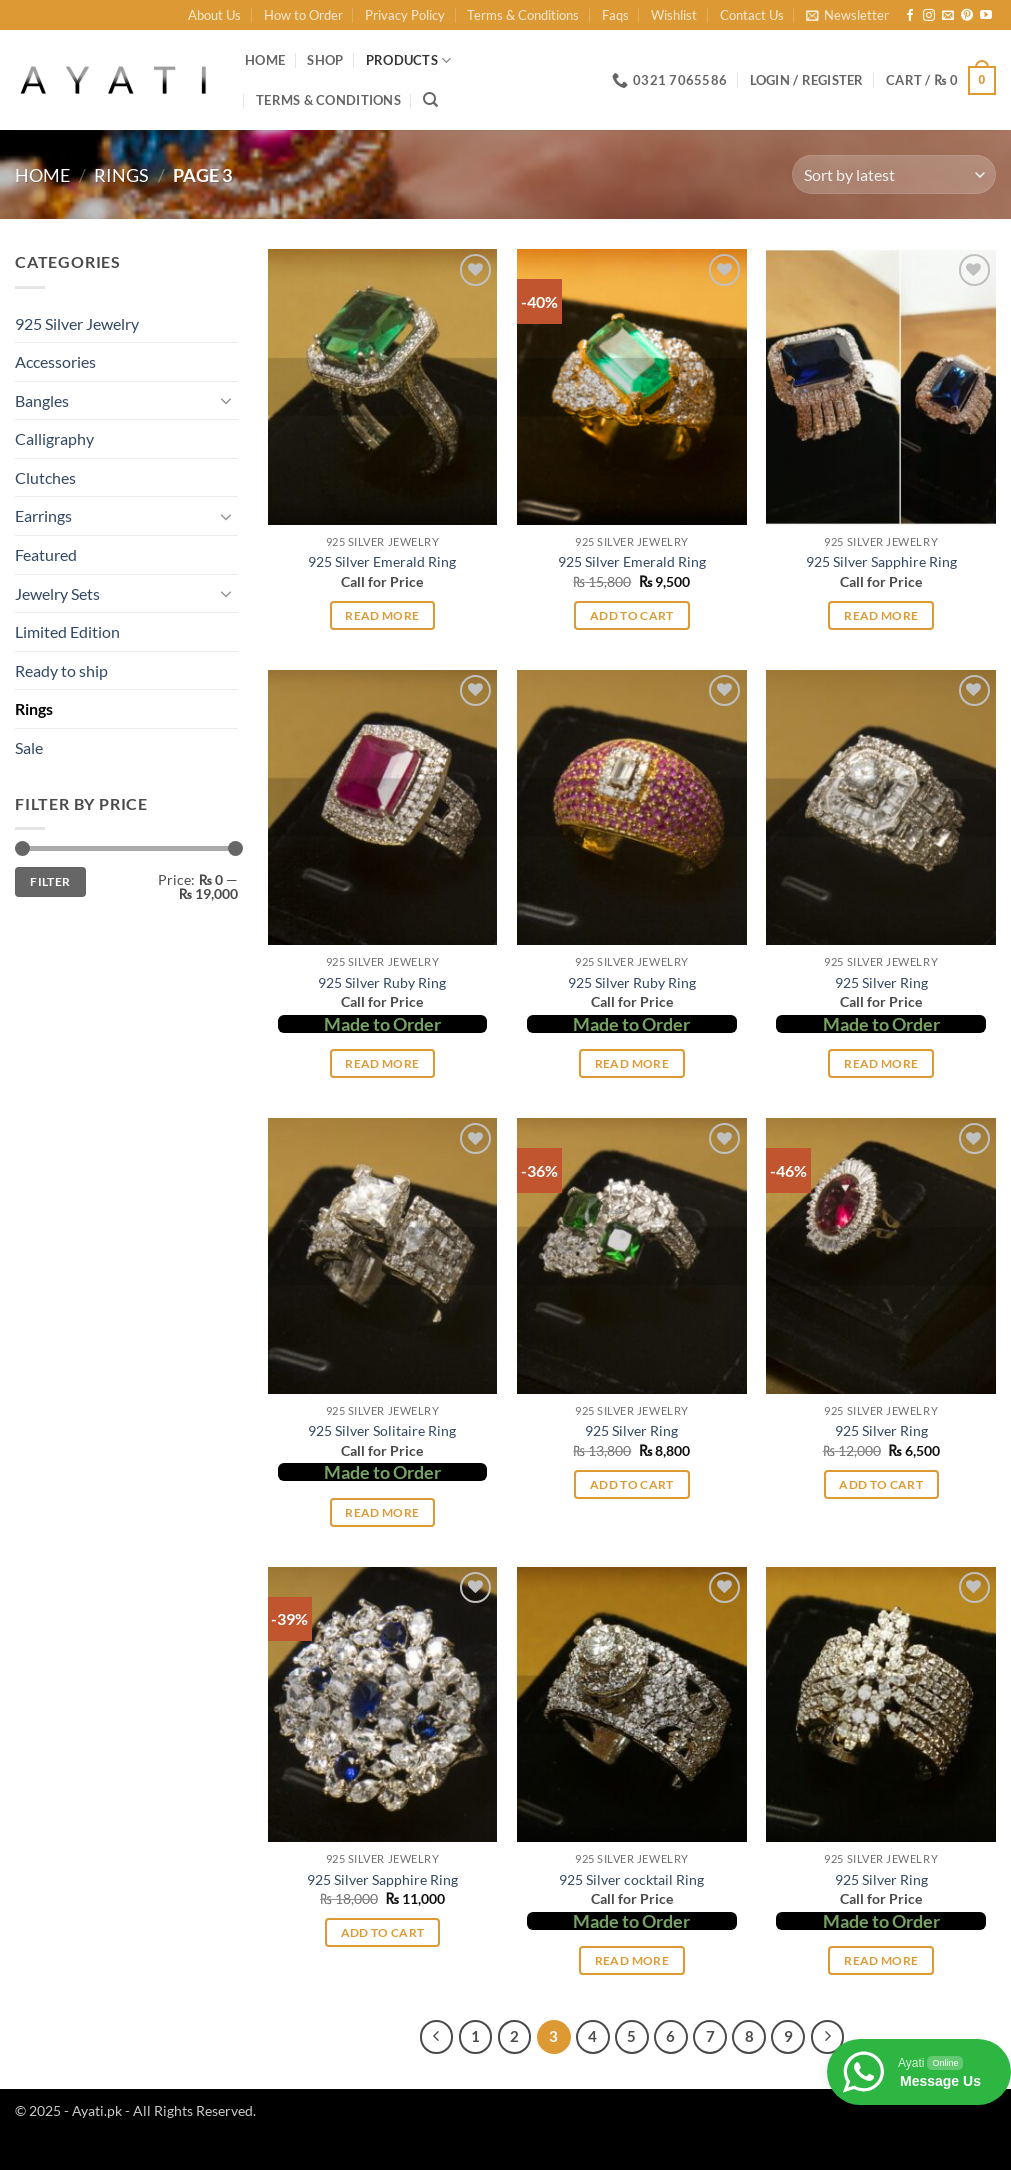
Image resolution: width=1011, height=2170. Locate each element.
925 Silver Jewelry (77, 323)
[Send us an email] (948, 16)
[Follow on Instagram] (929, 16)
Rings (121, 175)
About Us (214, 15)
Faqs (615, 15)
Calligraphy (54, 438)
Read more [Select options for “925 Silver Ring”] (881, 1063)
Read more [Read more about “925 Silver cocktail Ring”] (632, 1960)
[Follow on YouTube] (986, 16)
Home (265, 60)
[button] (847, 15)
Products (409, 60)
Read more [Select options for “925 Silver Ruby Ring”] (382, 1063)
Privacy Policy (405, 15)
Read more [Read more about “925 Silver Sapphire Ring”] (881, 615)
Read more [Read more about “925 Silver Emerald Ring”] (382, 615)
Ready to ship (61, 670)
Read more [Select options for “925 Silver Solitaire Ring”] (382, 1512)
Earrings (43, 515)
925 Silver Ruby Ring (382, 982)
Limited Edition (67, 631)
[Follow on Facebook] (910, 16)
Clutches (45, 477)
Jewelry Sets (57, 593)
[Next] (828, 2037)
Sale (29, 747)
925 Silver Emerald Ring (382, 561)
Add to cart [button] (632, 615)
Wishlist (674, 15)
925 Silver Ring (881, 982)
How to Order (303, 15)
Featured (46, 554)
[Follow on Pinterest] (967, 16)
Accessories (55, 361)
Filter (50, 881)
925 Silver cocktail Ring (631, 1879)
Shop (325, 60)
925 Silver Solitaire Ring (382, 1430)
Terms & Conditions (523, 15)
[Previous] (437, 2037)
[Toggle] (226, 400)
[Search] (430, 100)
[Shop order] (894, 174)
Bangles (42, 400)
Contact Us (752, 15)
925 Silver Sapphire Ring (881, 561)
